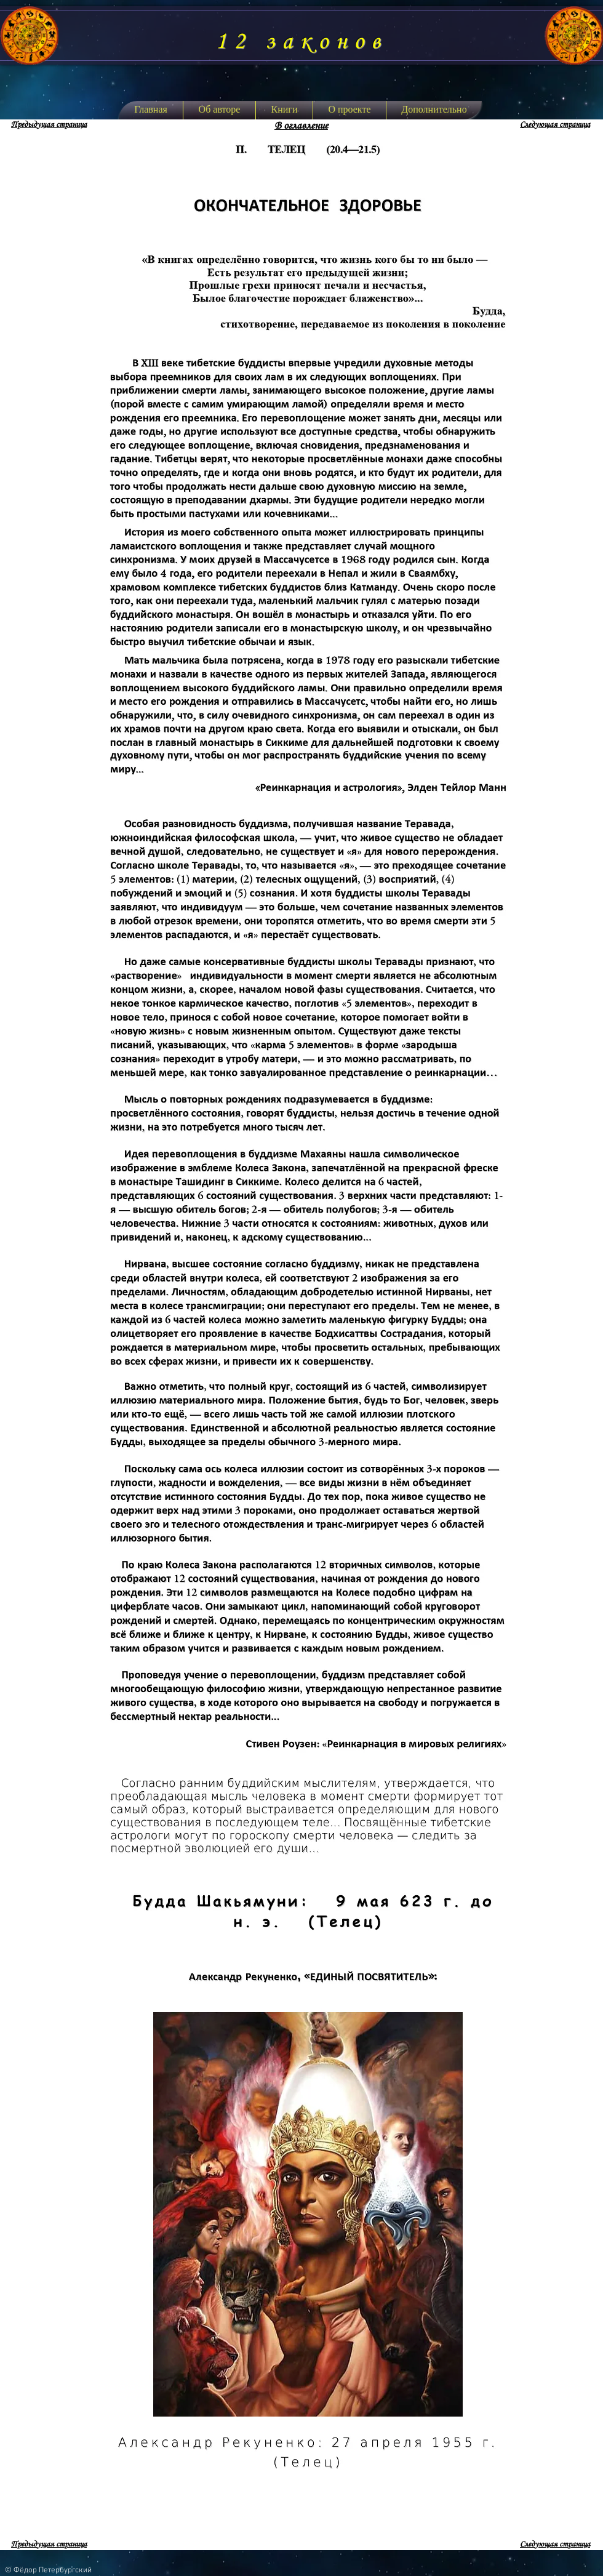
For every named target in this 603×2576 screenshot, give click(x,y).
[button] (284, 110)
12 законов (301, 41)
